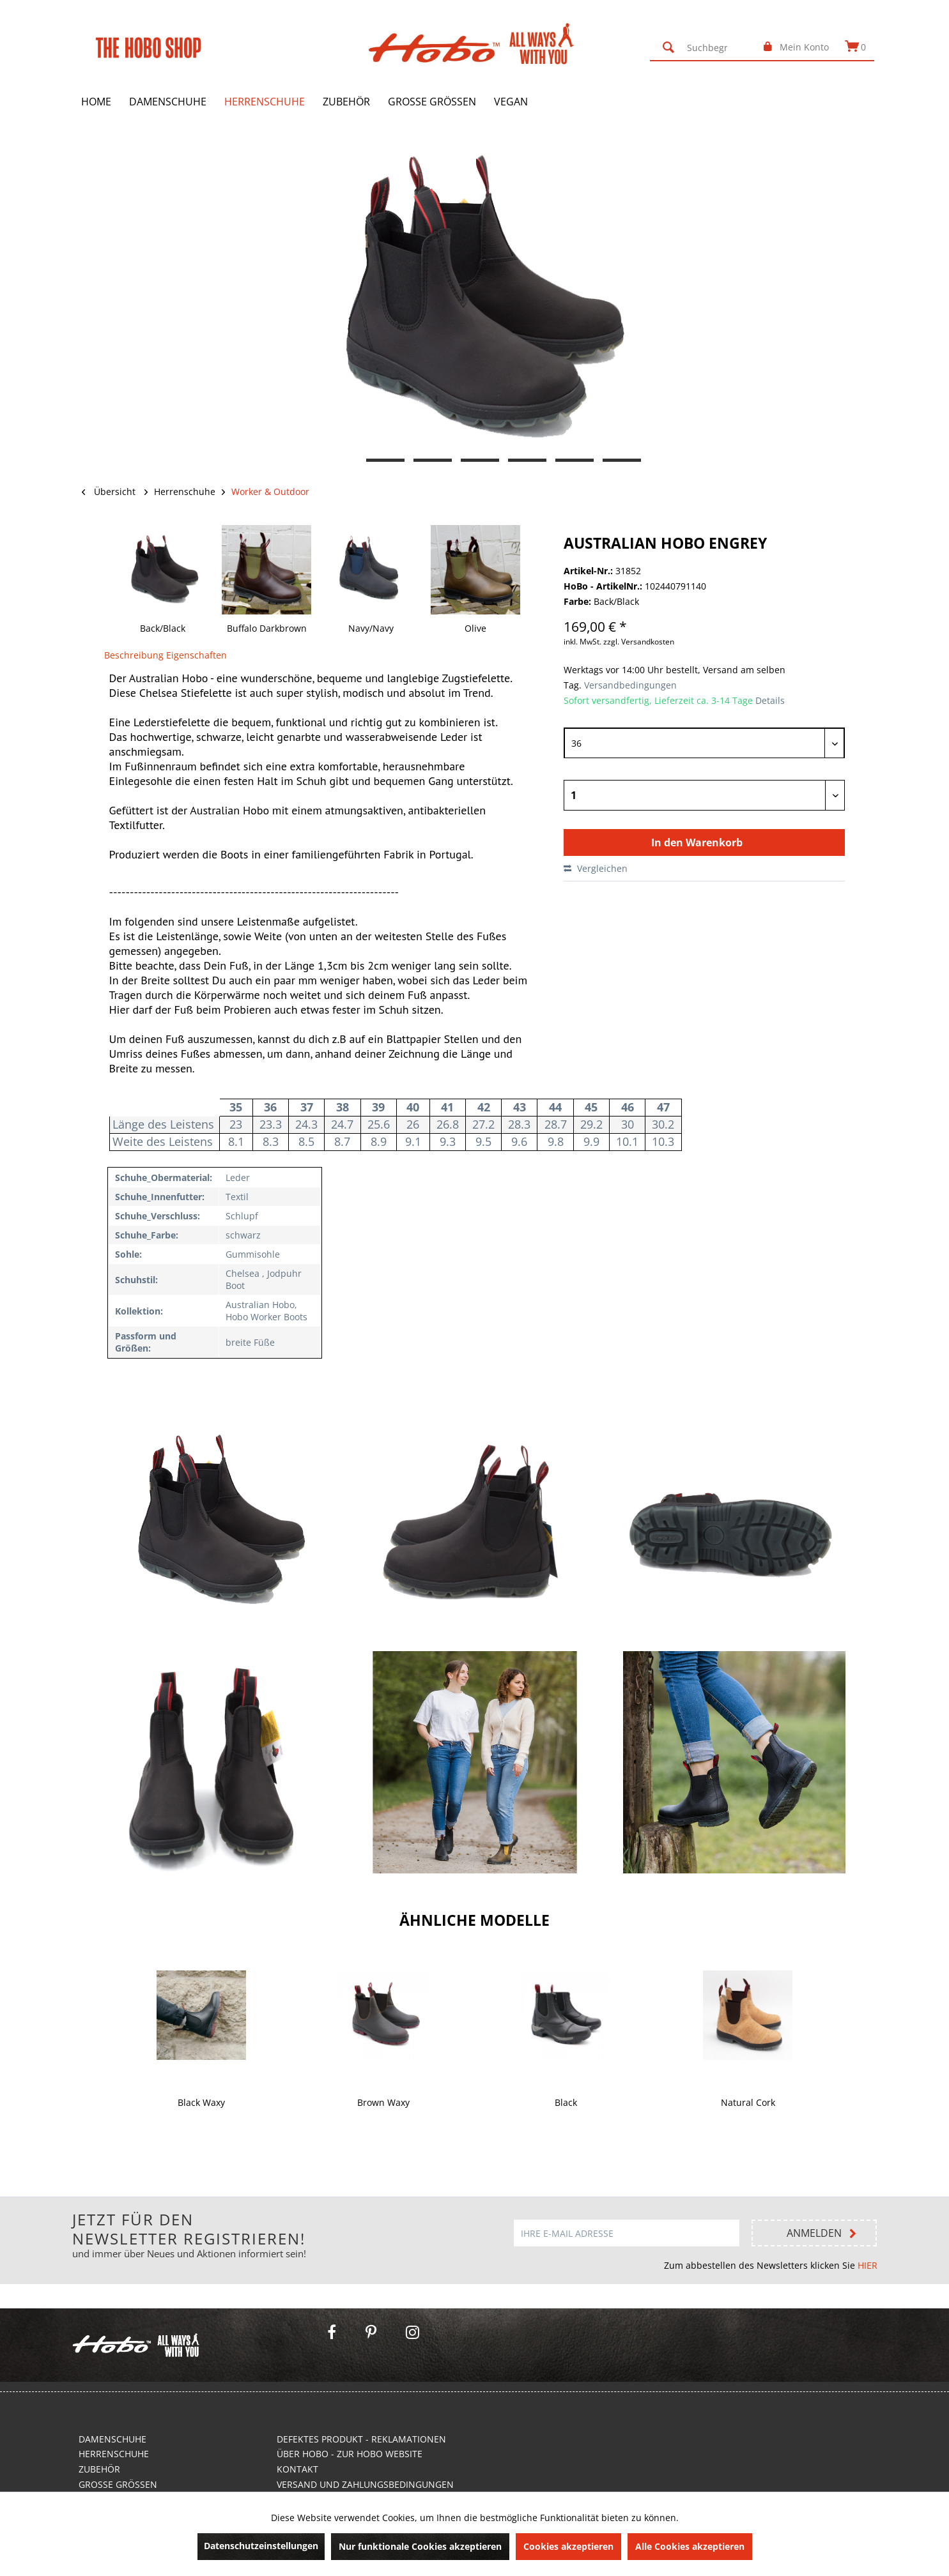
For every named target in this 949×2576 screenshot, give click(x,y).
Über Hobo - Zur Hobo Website (349, 2454)
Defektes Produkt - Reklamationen (361, 2439)
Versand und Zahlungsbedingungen (365, 2484)
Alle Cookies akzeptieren (690, 2546)
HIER (867, 2265)
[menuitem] (704, 47)
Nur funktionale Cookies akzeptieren (420, 2546)
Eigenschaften (196, 655)
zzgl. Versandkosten (638, 641)
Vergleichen (596, 868)
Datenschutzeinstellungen (261, 2546)
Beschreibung (134, 655)
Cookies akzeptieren (568, 2546)
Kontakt (297, 2469)
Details (770, 700)
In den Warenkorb (697, 842)
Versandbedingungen (629, 685)
